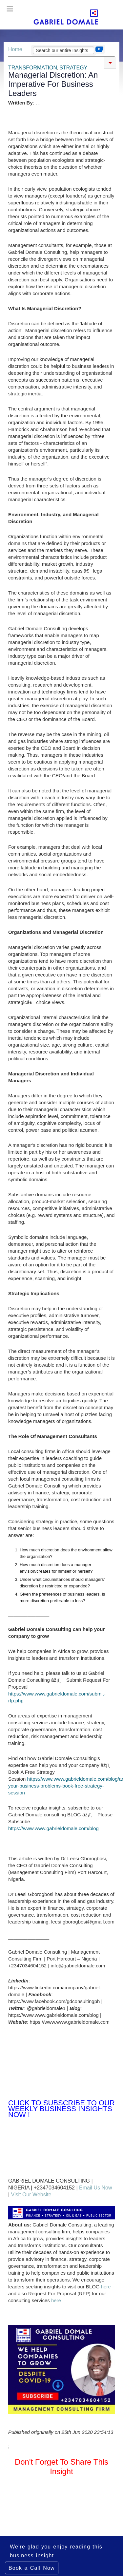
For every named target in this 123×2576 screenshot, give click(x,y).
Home (15, 49)
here (106, 2286)
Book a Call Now (32, 2568)
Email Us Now (95, 2187)
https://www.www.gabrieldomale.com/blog (53, 1828)
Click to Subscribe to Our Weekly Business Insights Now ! (61, 2109)
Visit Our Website (31, 2194)
